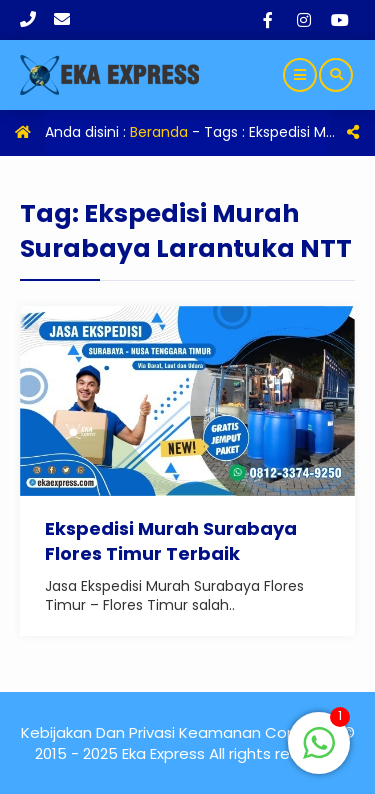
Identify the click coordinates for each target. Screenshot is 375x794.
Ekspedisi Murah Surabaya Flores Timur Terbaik (171, 541)
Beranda (159, 132)
